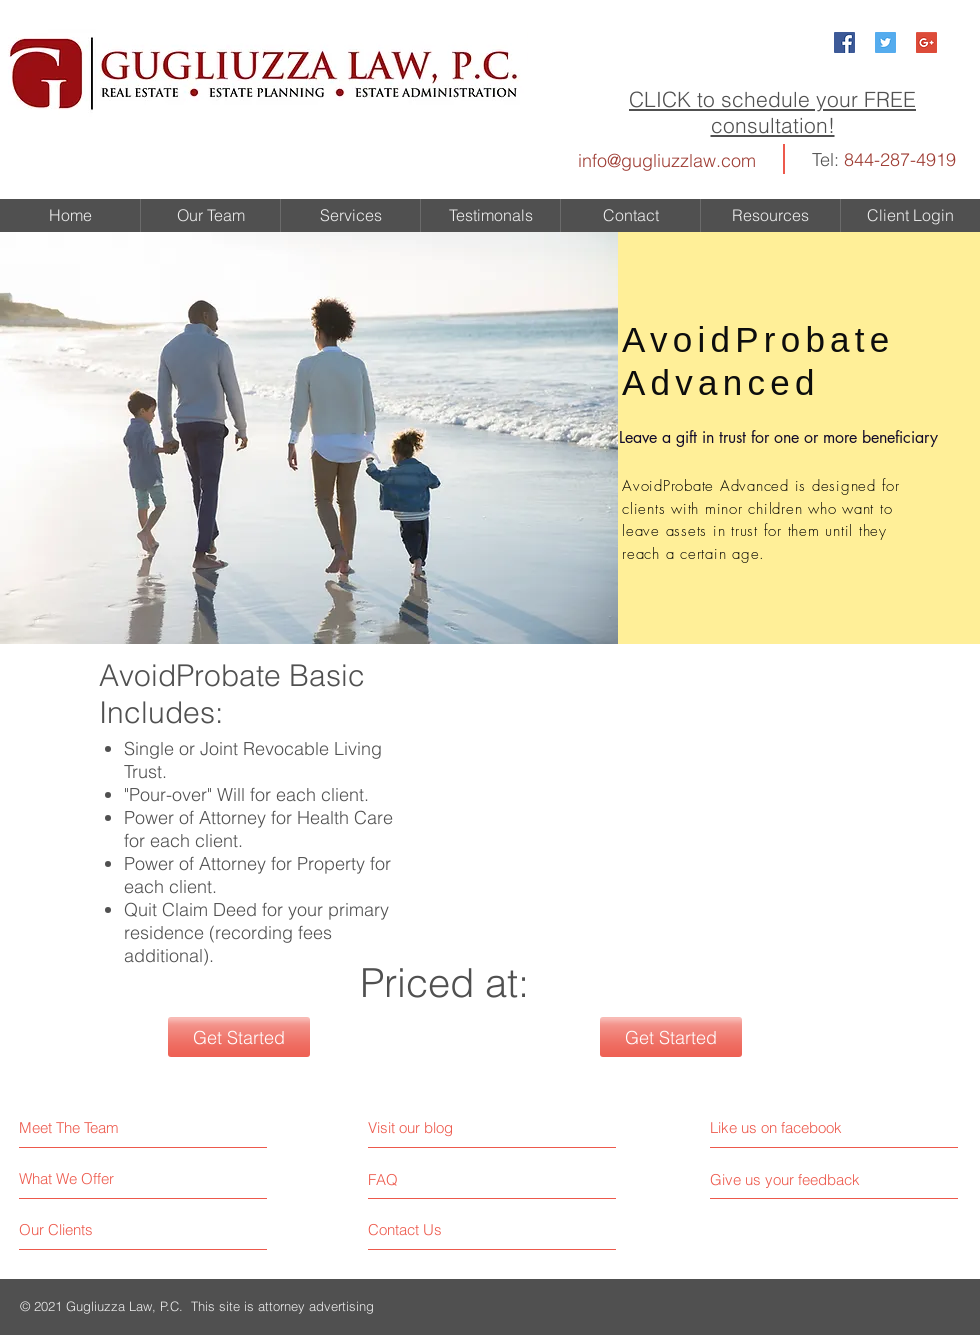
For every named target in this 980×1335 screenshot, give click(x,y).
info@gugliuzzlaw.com (667, 160)
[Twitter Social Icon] (885, 42)
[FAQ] (425, 1179)
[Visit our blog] (455, 1127)
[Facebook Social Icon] (844, 42)
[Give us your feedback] (793, 1179)
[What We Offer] (94, 1178)
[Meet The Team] (105, 1127)
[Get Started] (239, 1037)
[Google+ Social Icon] (926, 42)
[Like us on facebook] (799, 1127)
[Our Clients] (94, 1229)
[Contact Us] (443, 1229)
